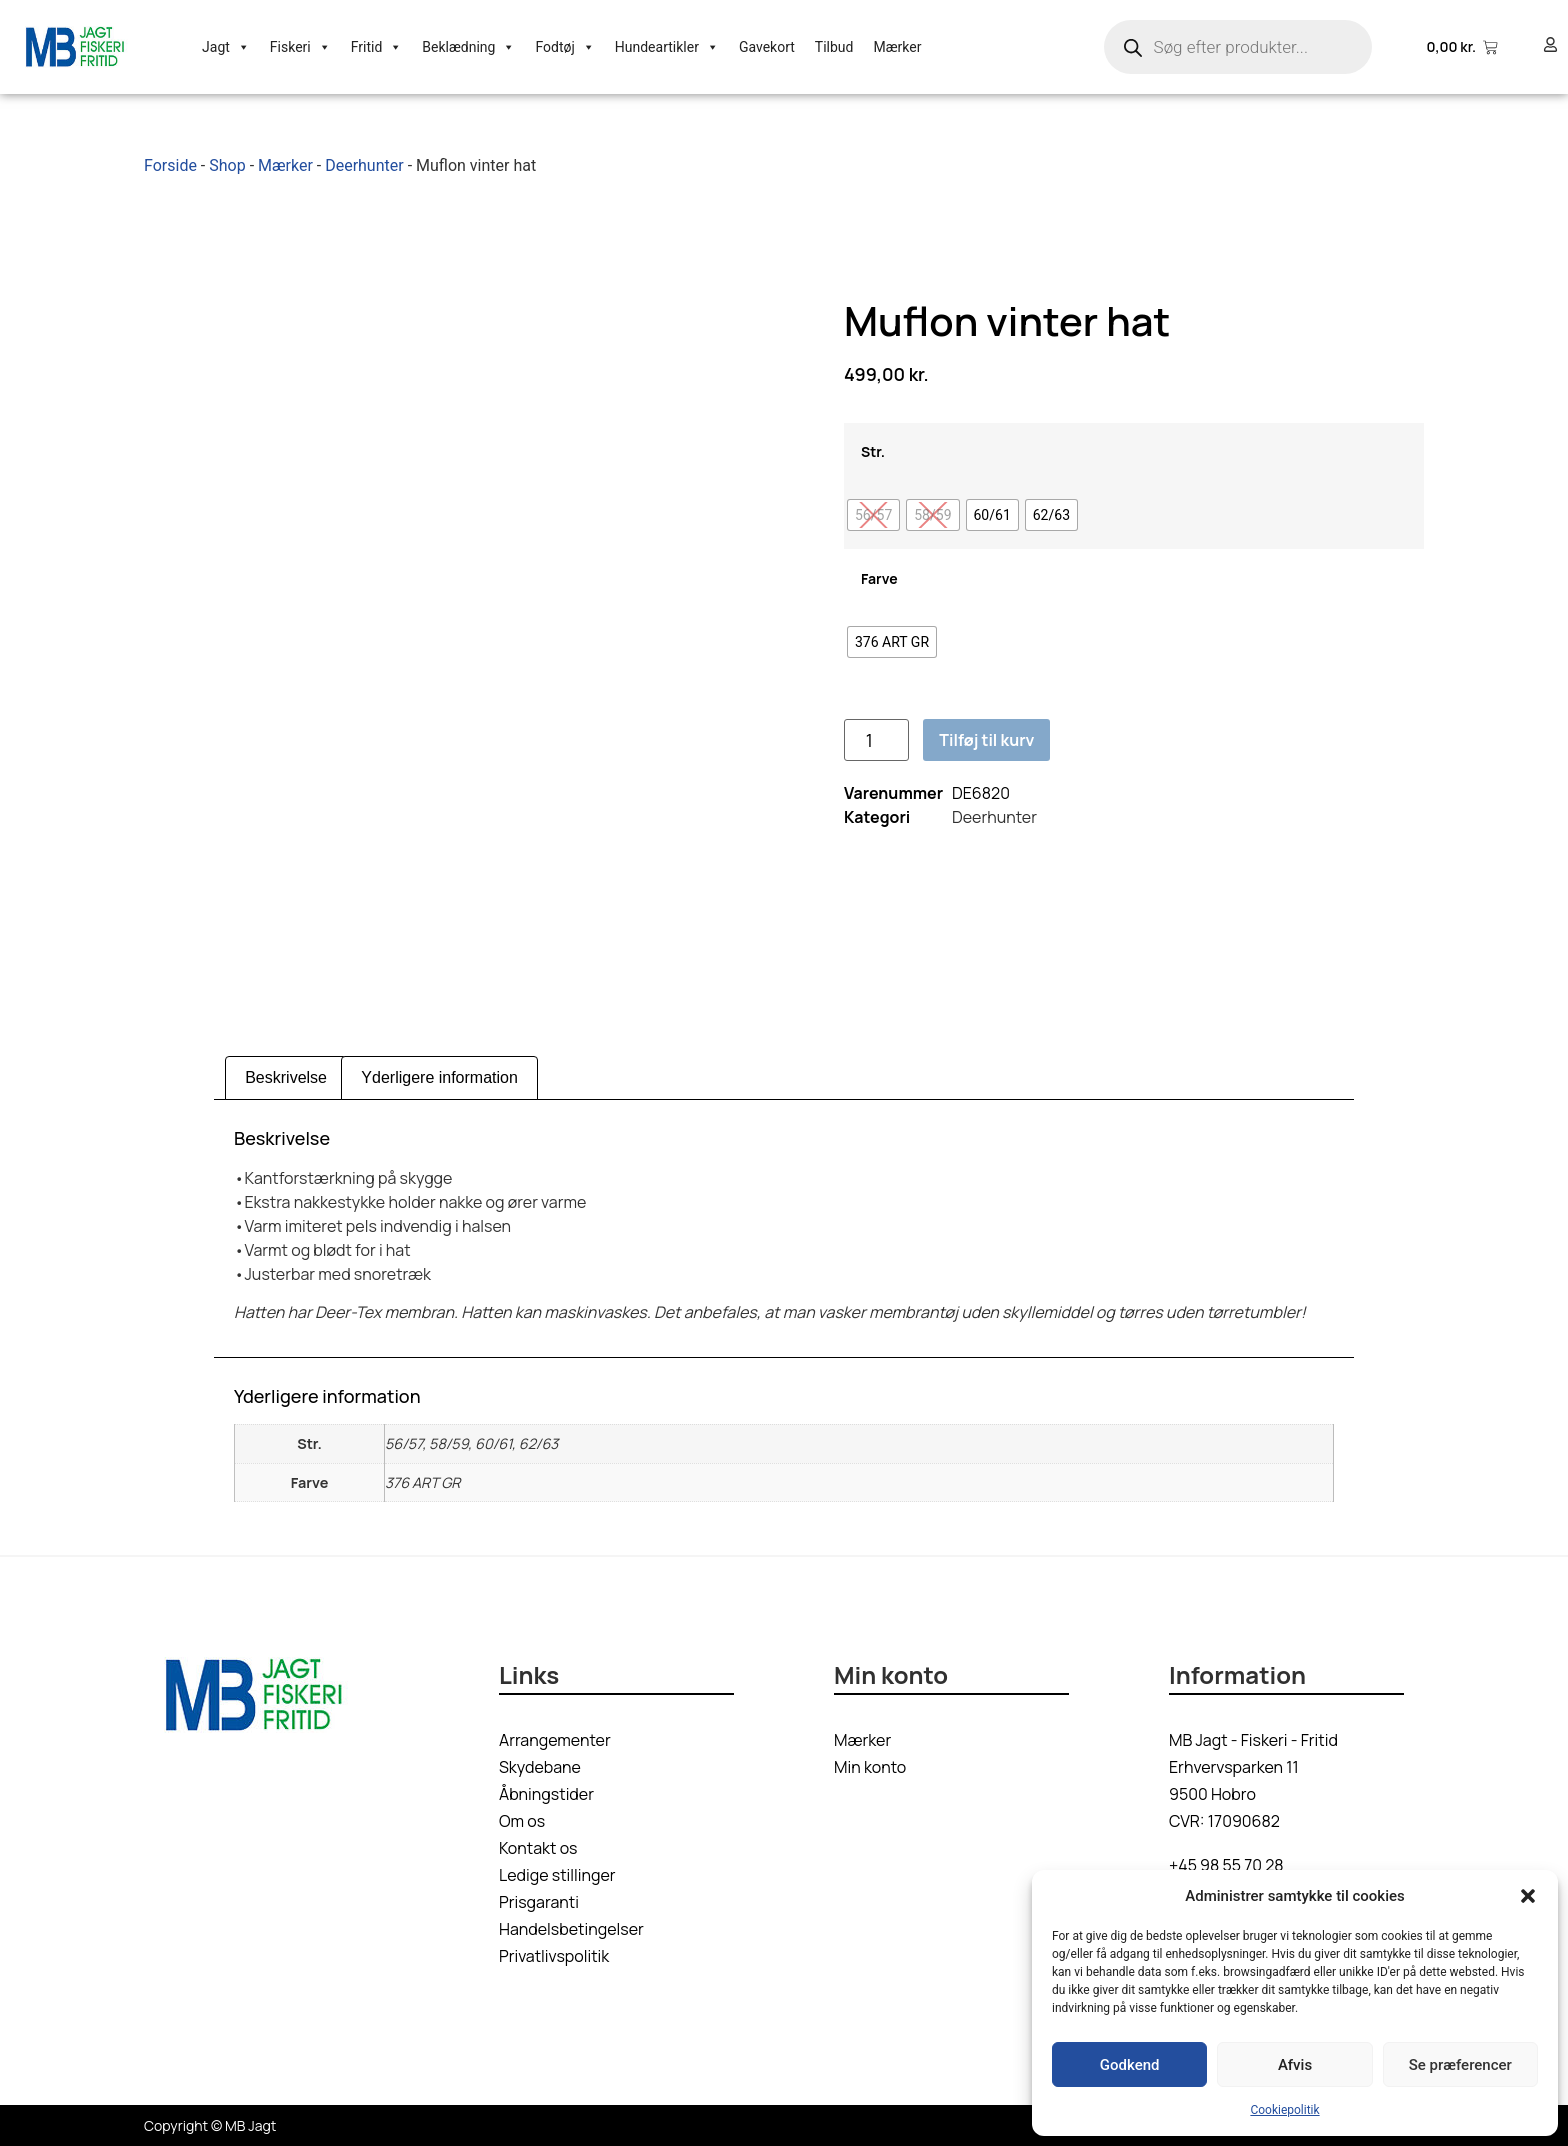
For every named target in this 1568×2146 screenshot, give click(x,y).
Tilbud (834, 47)
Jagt (226, 47)
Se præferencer (1460, 2065)
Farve (879, 579)
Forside (170, 165)
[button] (1528, 1896)
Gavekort (767, 47)
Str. (873, 452)
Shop (227, 165)
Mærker (897, 47)
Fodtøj (564, 47)
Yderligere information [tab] (439, 1077)
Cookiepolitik (1284, 2110)
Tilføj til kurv (986, 740)
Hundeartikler (667, 47)
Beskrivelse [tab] (286, 1077)
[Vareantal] (876, 740)
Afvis (1295, 2065)
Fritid (377, 47)
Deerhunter (364, 165)
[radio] (873, 515)
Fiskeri (300, 47)
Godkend (1130, 2065)
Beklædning (468, 47)
